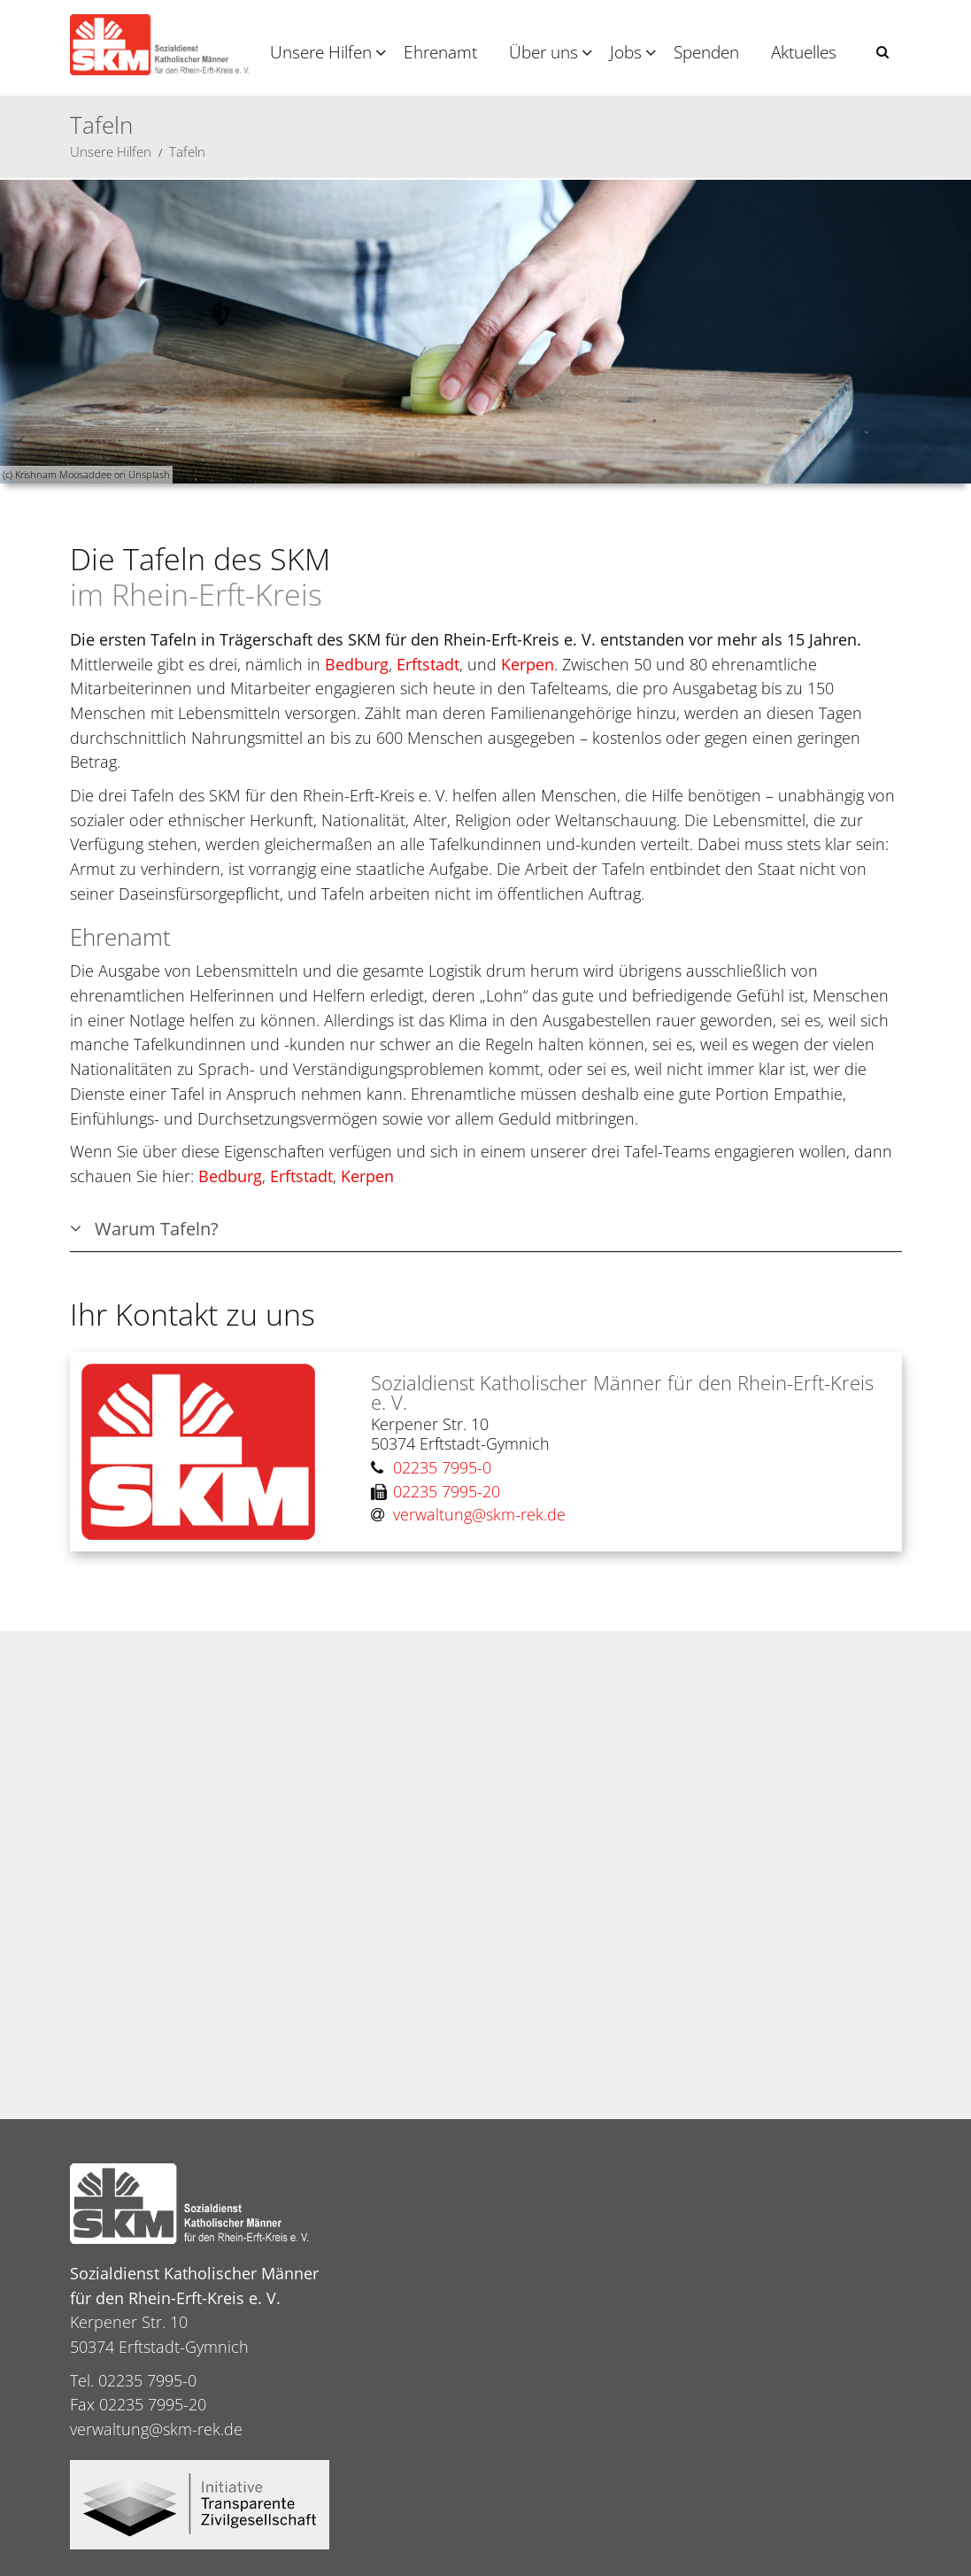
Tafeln (187, 151)
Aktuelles (803, 52)
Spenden (706, 52)
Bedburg (357, 664)
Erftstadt (428, 664)
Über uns (543, 52)
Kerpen (527, 664)
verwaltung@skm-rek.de (156, 2429)
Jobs (626, 52)
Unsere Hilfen (321, 52)
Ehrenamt (440, 52)
